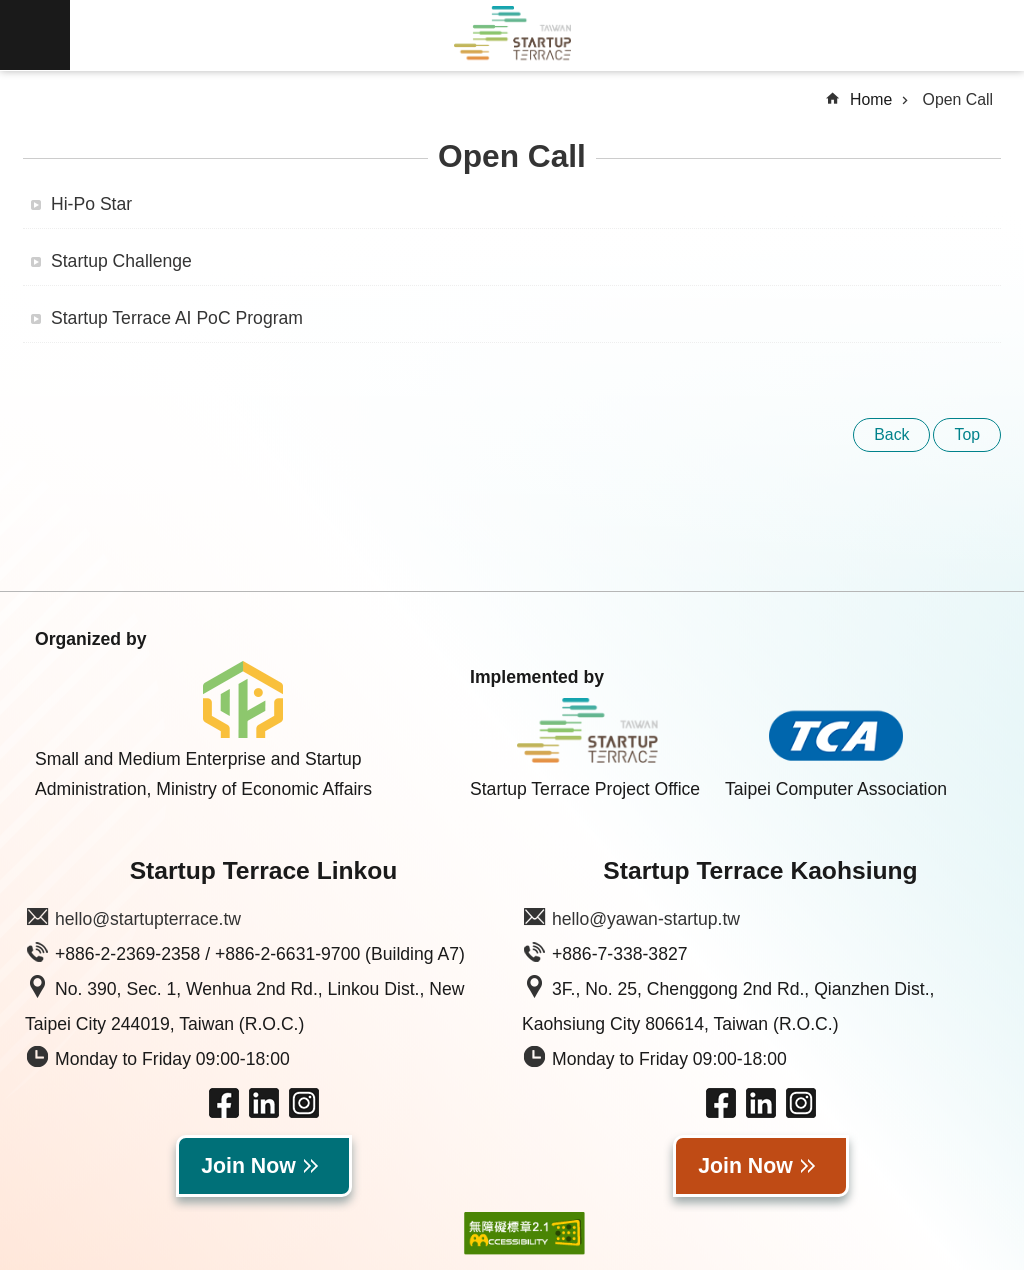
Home (871, 99)
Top (967, 434)
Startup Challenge (121, 261)
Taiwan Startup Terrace (512, 36)
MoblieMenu (35, 35)
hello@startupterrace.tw (148, 919)
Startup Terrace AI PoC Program (177, 318)
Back (891, 434)
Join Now (248, 1166)
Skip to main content (10, 10)
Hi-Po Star (91, 204)
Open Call (958, 99)
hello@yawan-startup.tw (646, 919)
